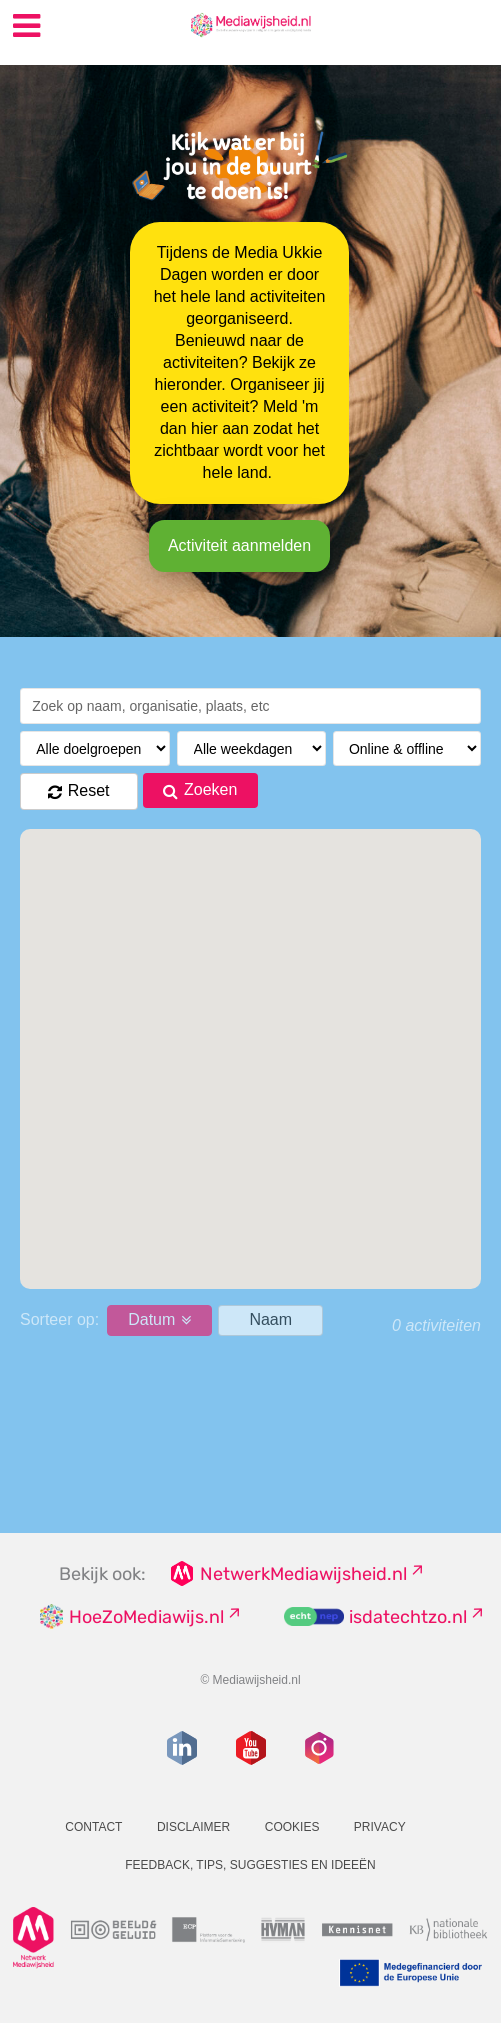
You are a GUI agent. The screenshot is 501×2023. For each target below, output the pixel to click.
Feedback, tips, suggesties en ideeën (250, 1865)
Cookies (292, 1827)
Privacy (380, 1827)
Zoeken (210, 789)
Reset (89, 790)
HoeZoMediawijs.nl (146, 1617)
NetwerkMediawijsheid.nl (303, 1574)
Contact (93, 1827)
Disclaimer (193, 1827)
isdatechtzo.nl (408, 1617)
